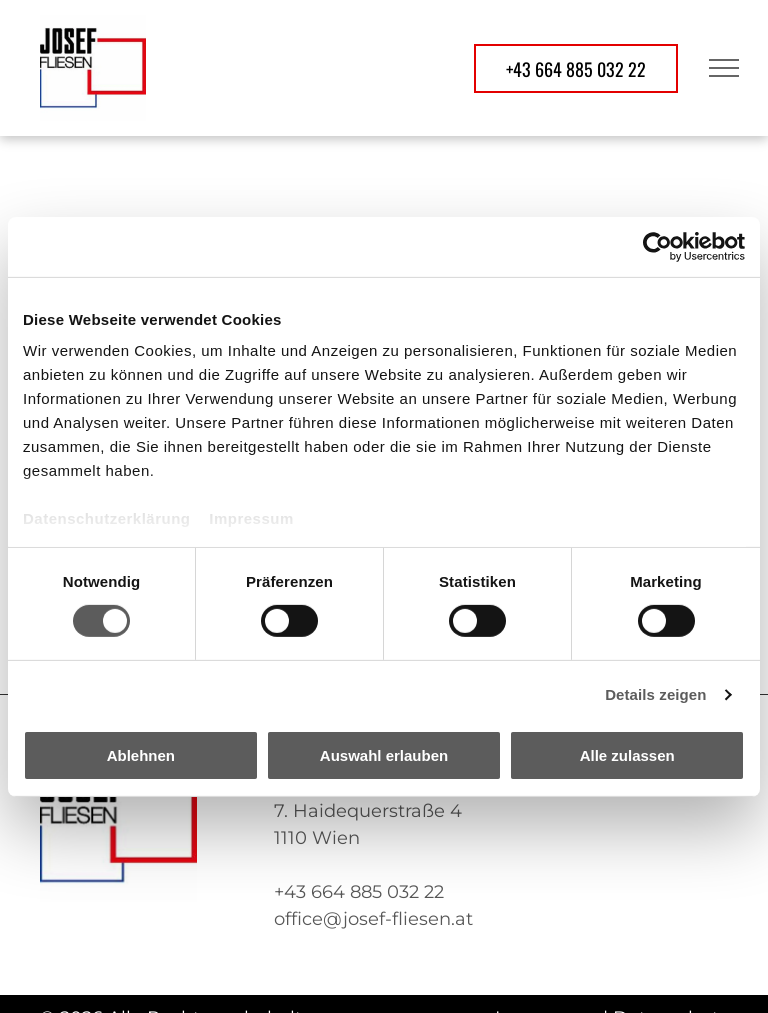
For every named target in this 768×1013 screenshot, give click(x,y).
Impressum (251, 518)
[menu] (724, 68)
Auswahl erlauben (384, 755)
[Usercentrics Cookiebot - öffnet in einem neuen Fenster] (657, 246)
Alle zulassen (627, 755)
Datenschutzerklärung (107, 518)
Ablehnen (141, 755)
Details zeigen (655, 694)
